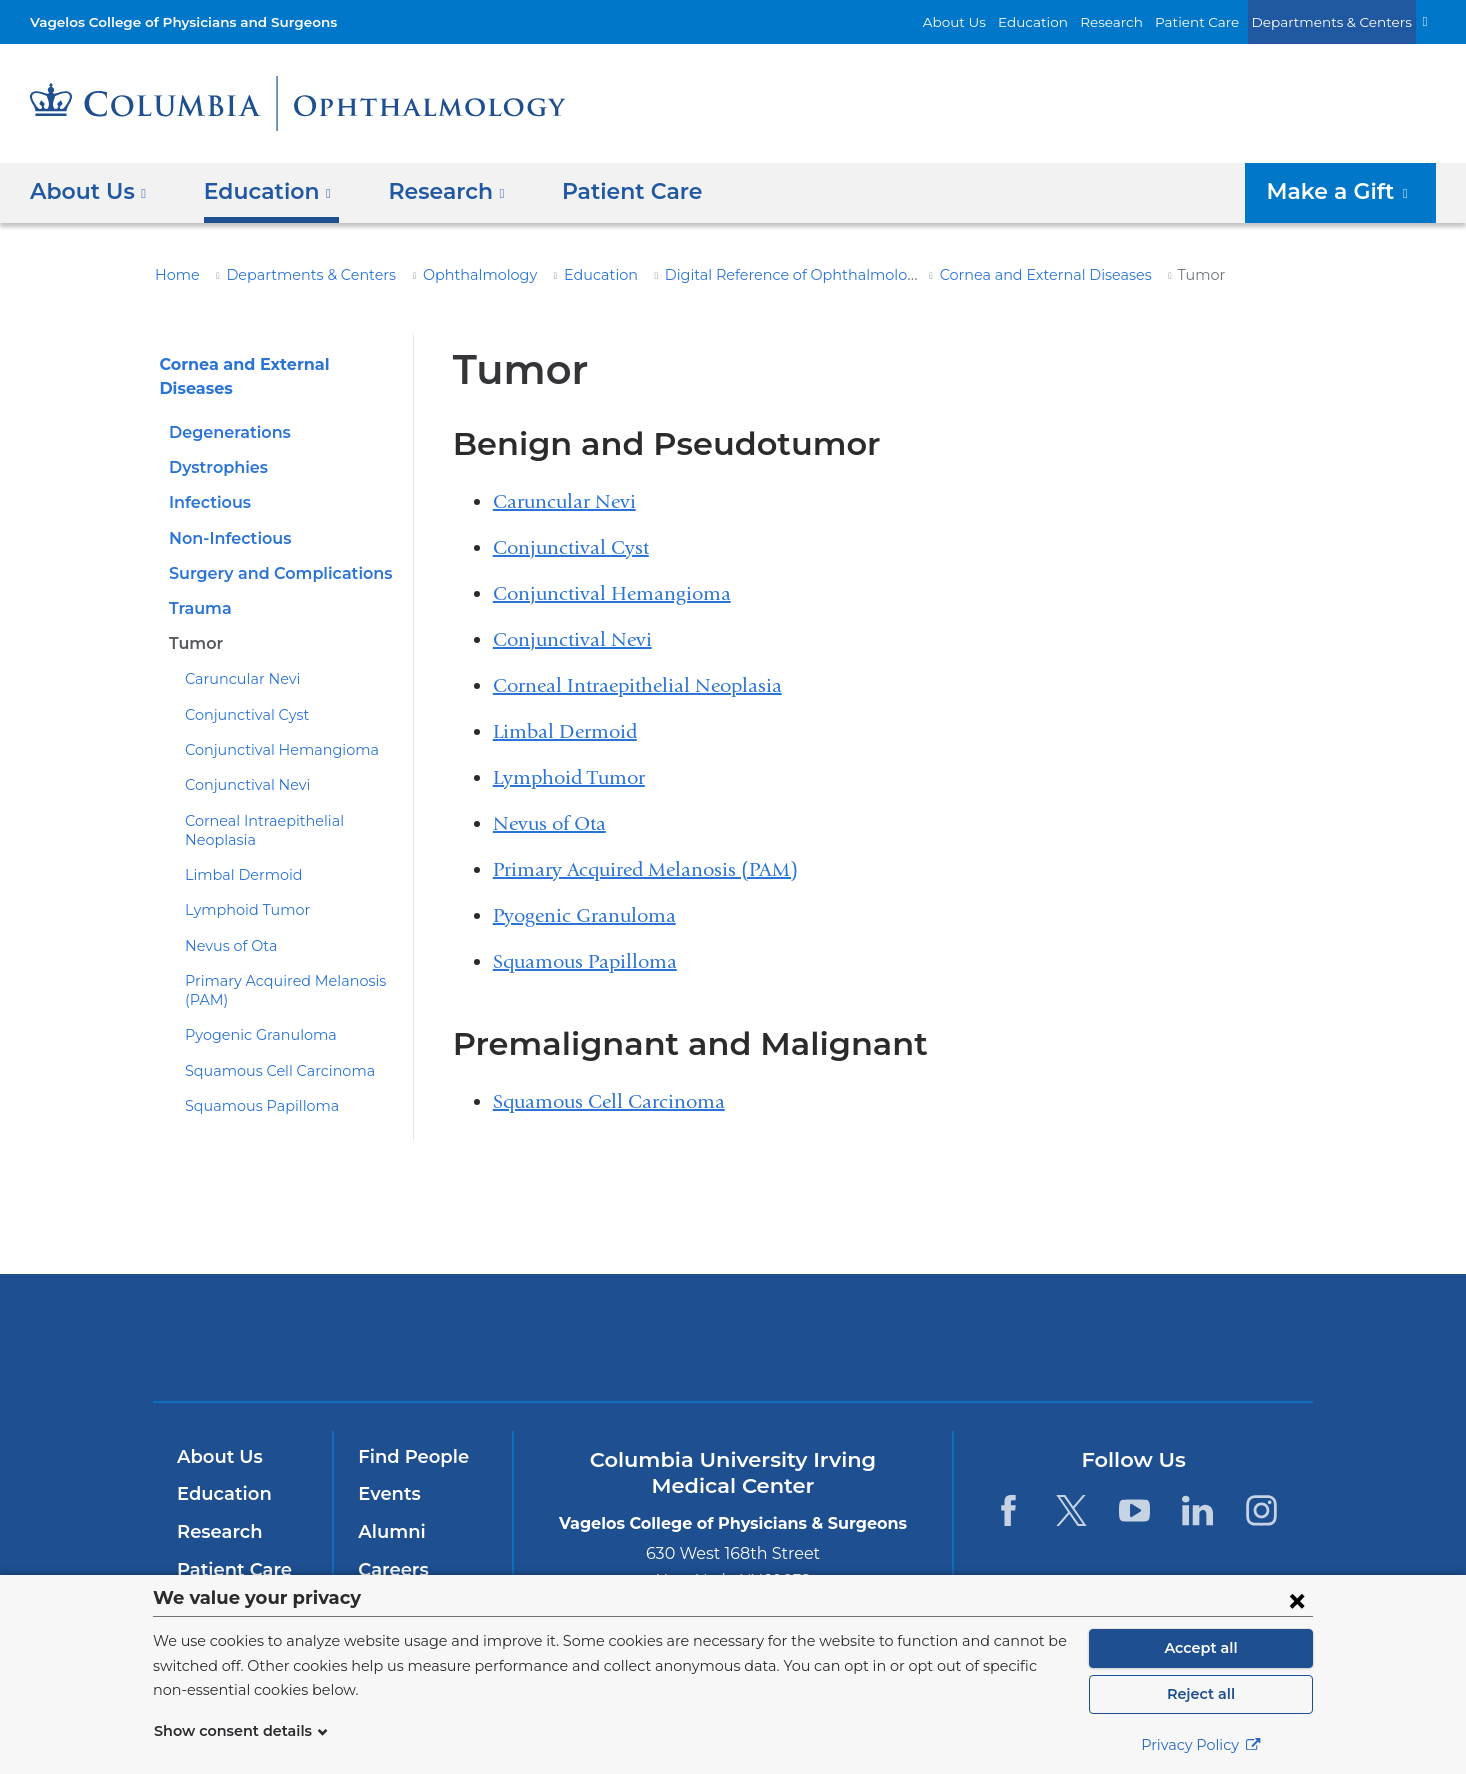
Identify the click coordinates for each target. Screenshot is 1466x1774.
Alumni (388, 1532)
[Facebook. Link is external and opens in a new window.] (1007, 1510)
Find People (409, 1457)
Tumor (193, 620)
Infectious (207, 479)
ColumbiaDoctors (1021, 1337)
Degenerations (224, 409)
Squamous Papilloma (253, 1064)
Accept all (1201, 1648)
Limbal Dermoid (235, 833)
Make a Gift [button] (1346, 191)
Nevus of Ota (227, 903)
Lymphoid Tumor (238, 868)
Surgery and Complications (273, 550)
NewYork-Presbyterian (733, 1350)
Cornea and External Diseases (963, 275)
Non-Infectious (225, 515)
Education (1068, 21)
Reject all (1200, 1694)
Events (387, 1494)
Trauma (197, 585)
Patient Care (1219, 21)
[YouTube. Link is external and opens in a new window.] (1134, 1510)
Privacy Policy (1201, 1745)
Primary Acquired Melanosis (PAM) (645, 869)
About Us (998, 21)
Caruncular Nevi (236, 656)
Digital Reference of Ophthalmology (725, 275)
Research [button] (431, 191)
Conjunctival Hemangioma (269, 727)
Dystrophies (215, 444)
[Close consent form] (1297, 1600)
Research (1140, 21)
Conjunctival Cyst (240, 692)
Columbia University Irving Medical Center (461, 1337)
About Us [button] (88, 191)
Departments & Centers (1341, 21)
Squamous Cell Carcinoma (270, 1028)
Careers (391, 1570)
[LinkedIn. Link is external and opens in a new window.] (1198, 1510)
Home (174, 275)
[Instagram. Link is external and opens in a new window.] (1261, 1510)
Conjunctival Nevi (240, 762)
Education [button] (260, 191)
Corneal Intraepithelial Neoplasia (289, 798)
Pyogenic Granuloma (252, 993)
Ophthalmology (445, 275)
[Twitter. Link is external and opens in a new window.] (1071, 1510)
